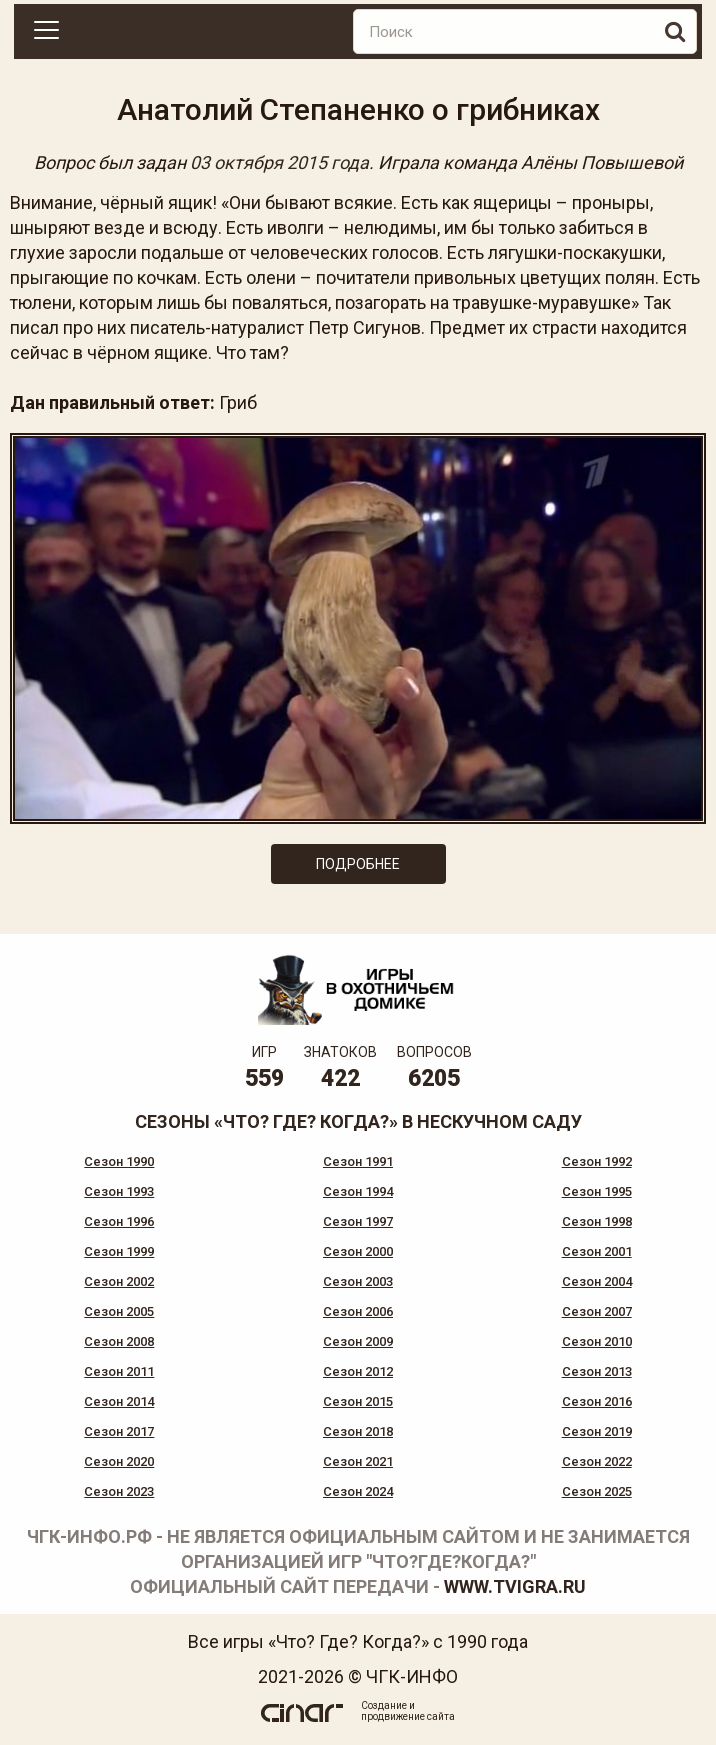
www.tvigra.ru (515, 1586)
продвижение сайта (408, 1716)
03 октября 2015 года (279, 162)
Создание (384, 1705)
